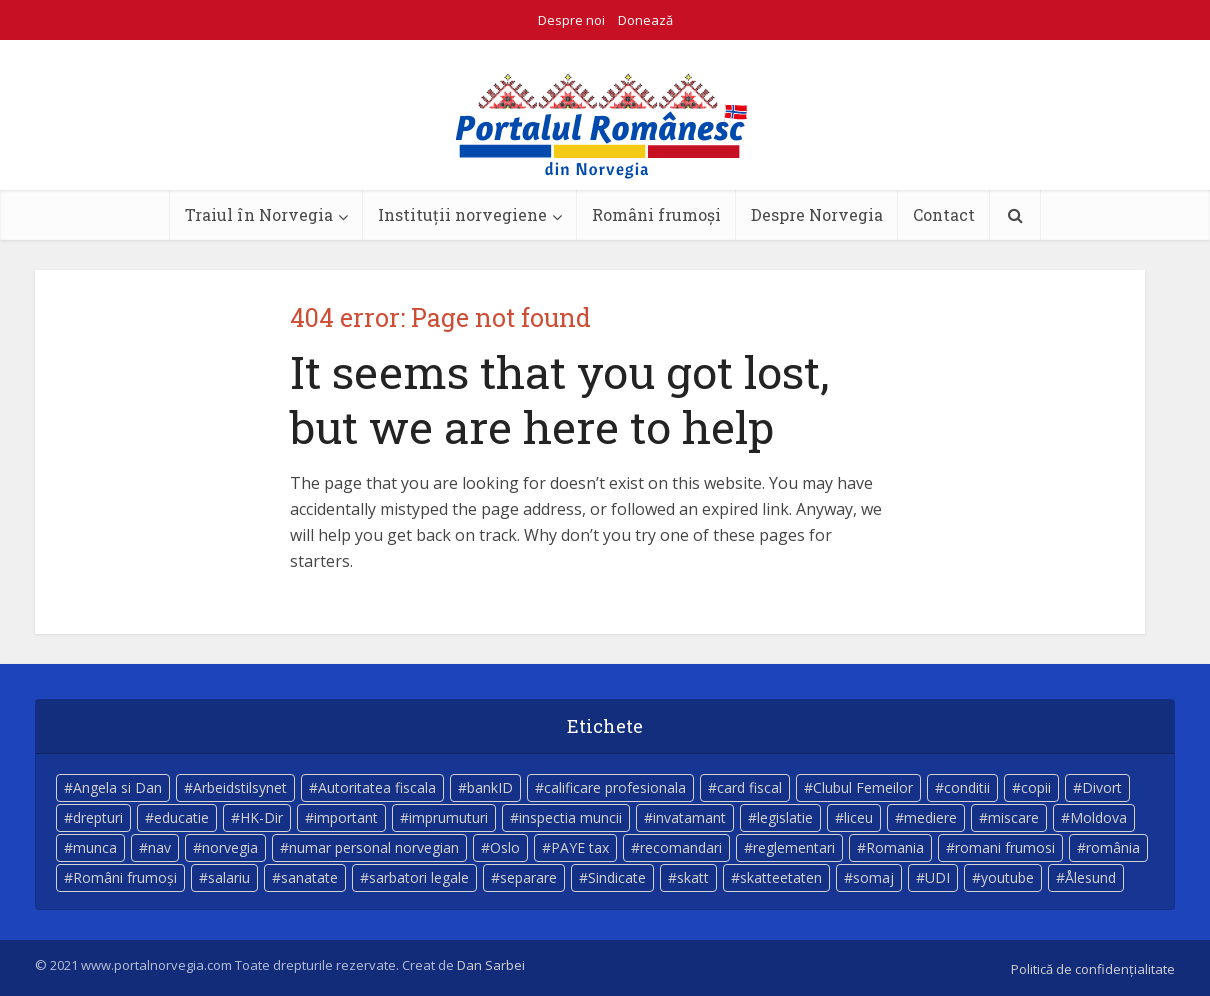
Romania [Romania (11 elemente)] (895, 847)
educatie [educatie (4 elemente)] (181, 817)
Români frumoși (656, 214)
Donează (645, 20)
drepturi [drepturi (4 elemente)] (98, 817)
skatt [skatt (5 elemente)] (693, 877)
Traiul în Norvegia (259, 214)
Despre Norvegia (817, 214)
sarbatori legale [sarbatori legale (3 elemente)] (419, 877)
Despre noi (571, 20)
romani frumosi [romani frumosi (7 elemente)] (1005, 847)
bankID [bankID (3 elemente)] (490, 787)
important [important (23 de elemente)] (346, 817)
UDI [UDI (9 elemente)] (937, 877)
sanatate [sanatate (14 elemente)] (309, 877)
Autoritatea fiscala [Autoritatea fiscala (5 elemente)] (377, 787)
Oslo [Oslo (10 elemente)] (505, 847)
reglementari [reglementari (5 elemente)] (794, 847)
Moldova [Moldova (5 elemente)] (1098, 817)
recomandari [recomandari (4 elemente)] (681, 847)
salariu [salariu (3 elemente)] (229, 877)
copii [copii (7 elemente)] (1036, 787)
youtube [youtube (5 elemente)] (1007, 877)
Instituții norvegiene (462, 214)
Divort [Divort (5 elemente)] (1102, 787)
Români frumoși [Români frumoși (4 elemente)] (125, 877)
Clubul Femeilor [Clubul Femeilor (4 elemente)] (863, 787)
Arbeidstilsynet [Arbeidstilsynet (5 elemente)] (240, 787)
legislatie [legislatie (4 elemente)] (785, 817)
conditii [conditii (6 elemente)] (967, 787)
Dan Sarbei (491, 965)
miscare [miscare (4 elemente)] (1013, 817)
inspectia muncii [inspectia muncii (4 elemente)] (570, 817)
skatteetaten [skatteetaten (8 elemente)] (781, 877)
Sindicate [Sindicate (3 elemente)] (617, 877)
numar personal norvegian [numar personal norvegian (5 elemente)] (374, 847)
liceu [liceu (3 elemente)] (858, 817)
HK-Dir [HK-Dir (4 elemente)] (261, 817)
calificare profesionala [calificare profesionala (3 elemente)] (615, 787)
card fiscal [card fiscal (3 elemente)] (749, 787)
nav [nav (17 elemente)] (159, 847)
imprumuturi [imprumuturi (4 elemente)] (448, 817)
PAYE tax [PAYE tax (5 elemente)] (580, 847)
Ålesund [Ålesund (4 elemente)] (1090, 877)
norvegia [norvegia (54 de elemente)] (230, 847)
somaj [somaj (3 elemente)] (873, 877)
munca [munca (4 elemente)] (95, 847)
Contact (944, 214)
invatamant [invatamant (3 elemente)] (689, 817)
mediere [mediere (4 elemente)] (930, 817)
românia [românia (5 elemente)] (1113, 847)
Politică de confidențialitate (1093, 969)
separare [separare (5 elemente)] (528, 877)
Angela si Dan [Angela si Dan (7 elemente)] (117, 787)
